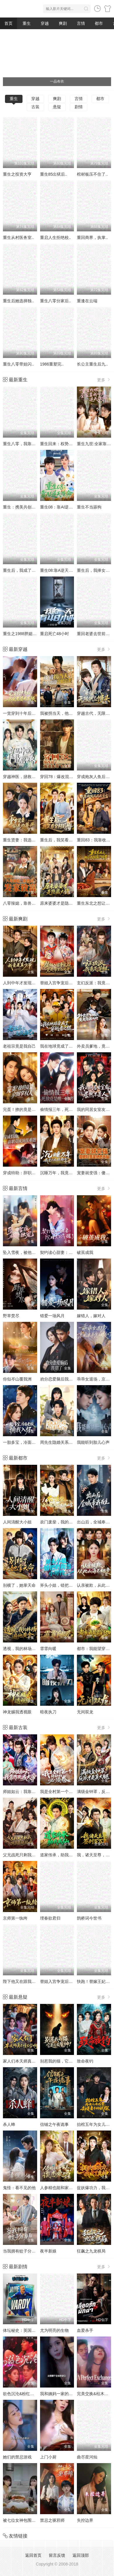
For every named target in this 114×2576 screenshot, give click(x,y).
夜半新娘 (48, 2251)
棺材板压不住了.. (92, 174)
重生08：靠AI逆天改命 (60, 507)
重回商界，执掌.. (92, 237)
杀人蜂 (9, 2124)
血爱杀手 (85, 2330)
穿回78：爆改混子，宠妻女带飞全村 (73, 776)
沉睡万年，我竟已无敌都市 (64, 1172)
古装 (35, 106)
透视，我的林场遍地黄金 (25, 1648)
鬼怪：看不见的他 (19, 2187)
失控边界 (85, 2520)
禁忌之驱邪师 (52, 2520)
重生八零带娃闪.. (18, 364)
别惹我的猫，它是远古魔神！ (66, 2061)
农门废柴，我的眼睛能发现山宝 (68, 1522)
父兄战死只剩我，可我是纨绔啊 (31, 1855)
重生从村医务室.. (18, 237)
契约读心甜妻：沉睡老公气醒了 (68, 1252)
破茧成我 (85, 1252)
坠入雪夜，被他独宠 (21, 1252)
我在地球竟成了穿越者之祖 (64, 1046)
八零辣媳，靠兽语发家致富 (27, 903)
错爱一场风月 (52, 1315)
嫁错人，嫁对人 (91, 1315)
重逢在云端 (87, 300)
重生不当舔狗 (89, 507)
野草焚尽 (11, 1315)
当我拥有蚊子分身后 (21, 2251)
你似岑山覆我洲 (17, 1379)
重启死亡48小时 (54, 633)
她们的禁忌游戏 (17, 2457)
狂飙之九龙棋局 (91, 2251)
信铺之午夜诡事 (54, 2124)
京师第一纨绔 (15, 1918)
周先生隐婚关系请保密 (60, 1442)
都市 (99, 23)
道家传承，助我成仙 (58, 1855)
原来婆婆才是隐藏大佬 (60, 903)
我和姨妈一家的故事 (58, 2393)
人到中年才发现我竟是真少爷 (29, 983)
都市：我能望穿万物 (95, 1648)
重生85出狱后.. (53, 174)
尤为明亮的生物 (54, 2330)
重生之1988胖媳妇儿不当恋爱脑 (32, 633)
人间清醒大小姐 (17, 1522)
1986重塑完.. (52, 364)
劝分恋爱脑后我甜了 (58, 1379)
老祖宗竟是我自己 (19, 1046)
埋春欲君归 (50, 1918)
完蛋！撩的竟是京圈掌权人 (27, 1109)
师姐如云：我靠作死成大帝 (27, 1791)
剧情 (79, 106)
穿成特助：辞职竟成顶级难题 (29, 1172)
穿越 (45, 23)
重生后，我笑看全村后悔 (62, 840)
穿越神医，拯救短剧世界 (25, 776)
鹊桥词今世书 (89, 1918)
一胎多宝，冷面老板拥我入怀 (29, 1442)
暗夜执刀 (48, 1712)
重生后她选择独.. (18, 300)
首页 (8, 23)
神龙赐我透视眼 (17, 1712)
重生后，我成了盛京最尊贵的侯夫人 (35, 570)
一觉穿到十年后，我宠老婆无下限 (33, 713)
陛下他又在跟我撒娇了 (23, 1981)
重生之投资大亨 (17, 174)
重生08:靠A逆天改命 (58, 570)
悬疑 (57, 106)
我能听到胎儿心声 (93, 1442)
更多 (104, 379)
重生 (27, 23)
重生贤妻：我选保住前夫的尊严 (31, 840)
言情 (81, 23)
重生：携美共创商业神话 (25, 507)
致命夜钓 (85, 2061)
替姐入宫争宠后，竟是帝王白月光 (70, 983)
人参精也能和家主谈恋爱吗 (64, 2187)
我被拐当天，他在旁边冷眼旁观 (68, 713)
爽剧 (63, 23)
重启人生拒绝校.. (55, 237)
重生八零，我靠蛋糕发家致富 (29, 443)
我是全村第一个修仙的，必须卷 (68, 1791)
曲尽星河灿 (87, 2457)
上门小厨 (48, 2457)
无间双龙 (85, 1712)
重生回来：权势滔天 (58, 443)
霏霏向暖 (48, 1648)
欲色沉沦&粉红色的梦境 (24, 2393)
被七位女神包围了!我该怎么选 (30, 2520)
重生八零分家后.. (55, 300)
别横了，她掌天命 (19, 1585)
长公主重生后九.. (92, 364)
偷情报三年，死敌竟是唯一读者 (68, 1109)
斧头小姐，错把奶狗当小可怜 (66, 1585)
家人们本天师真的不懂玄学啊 (29, 2061)
